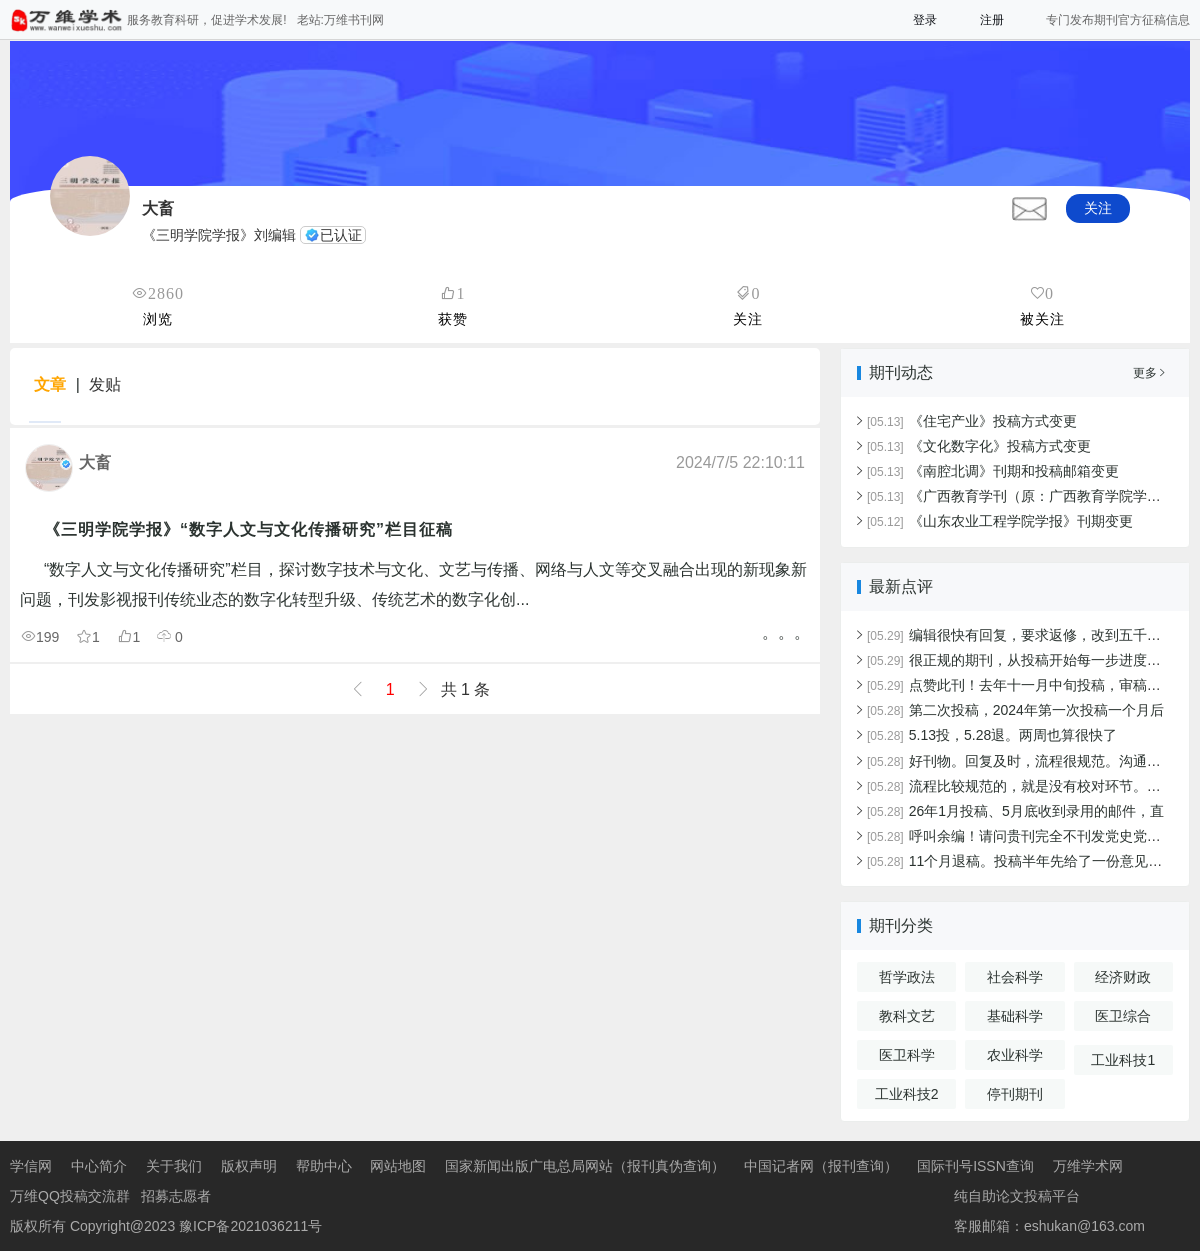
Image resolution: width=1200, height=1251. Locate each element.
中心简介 (99, 1166)
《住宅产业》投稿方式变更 (972, 421)
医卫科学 (907, 1055)
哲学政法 (907, 977)
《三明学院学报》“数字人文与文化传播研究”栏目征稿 (248, 529)
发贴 (105, 384)
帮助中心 (324, 1166)
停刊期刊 (1015, 1094)
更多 (1149, 373)
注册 (992, 20)
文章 (50, 384)
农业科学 (1015, 1055)
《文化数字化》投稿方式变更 (979, 446)
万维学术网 (1088, 1166)
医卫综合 (1123, 1016)
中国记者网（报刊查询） (821, 1166)
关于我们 (174, 1166)
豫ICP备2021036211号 (250, 1226)
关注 (1098, 208)
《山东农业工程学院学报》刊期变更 (1000, 521)
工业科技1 (1123, 1060)
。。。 (786, 632)
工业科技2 (907, 1094)
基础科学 (1015, 1016)
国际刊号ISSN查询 (975, 1166)
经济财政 (1123, 977)
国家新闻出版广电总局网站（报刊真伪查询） (585, 1166)
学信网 (31, 1166)
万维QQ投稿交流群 (70, 1196)
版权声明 (249, 1166)
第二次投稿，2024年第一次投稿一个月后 (1015, 710)
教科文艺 (907, 1016)
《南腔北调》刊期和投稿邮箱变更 (993, 471)
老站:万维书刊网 (340, 20)
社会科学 (1015, 977)
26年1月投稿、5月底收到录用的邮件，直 (1015, 811)
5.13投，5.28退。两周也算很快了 (992, 735)
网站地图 (398, 1166)
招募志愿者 (176, 1196)
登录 (925, 20)
